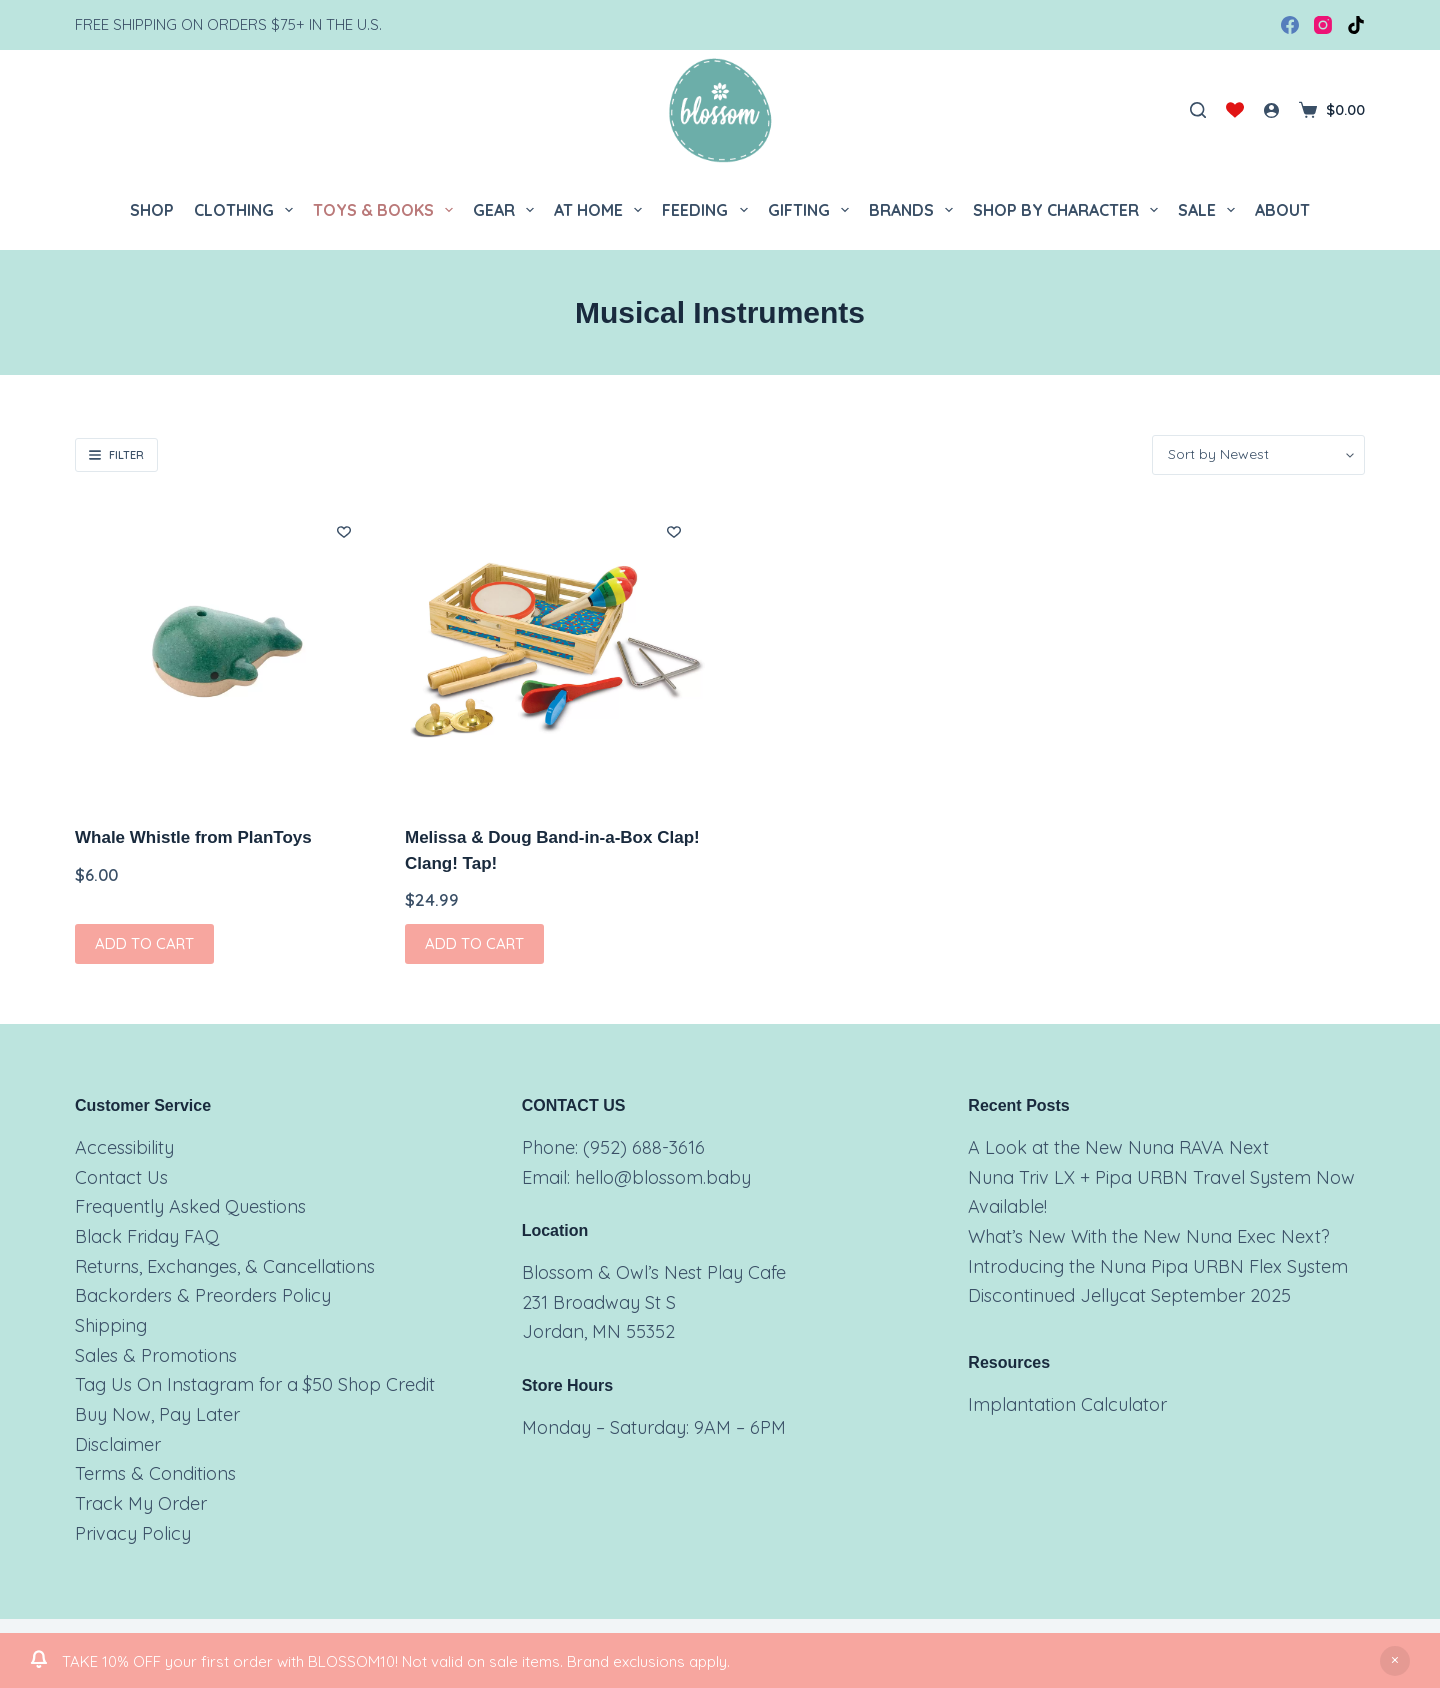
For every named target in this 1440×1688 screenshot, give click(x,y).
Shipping (111, 1325)
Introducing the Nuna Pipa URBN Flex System (1158, 1266)
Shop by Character (1069, 210)
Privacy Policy (133, 1533)
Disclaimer (118, 1444)
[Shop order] (1258, 455)
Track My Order (141, 1503)
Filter (116, 455)
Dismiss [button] (1395, 1661)
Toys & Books (387, 210)
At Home (602, 210)
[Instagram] (1323, 25)
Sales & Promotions (156, 1355)
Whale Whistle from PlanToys (193, 837)
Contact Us (121, 1177)
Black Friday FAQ (147, 1236)
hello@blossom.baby (663, 1177)
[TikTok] (1356, 25)
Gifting (812, 210)
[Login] (1271, 110)
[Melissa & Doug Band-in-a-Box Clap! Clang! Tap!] (555, 650)
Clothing (247, 210)
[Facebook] (1290, 25)
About (1282, 210)
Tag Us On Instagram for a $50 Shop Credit (255, 1384)
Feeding (708, 210)
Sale (1210, 210)
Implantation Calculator (1067, 1404)
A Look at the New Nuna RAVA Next (1118, 1147)
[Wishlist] (1235, 110)
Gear (507, 210)
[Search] (1198, 110)
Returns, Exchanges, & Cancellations (225, 1266)
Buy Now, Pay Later (157, 1414)
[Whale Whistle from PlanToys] (225, 650)
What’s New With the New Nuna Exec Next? (1149, 1236)
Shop (152, 210)
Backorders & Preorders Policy (203, 1295)
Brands (915, 210)
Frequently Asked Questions (190, 1206)
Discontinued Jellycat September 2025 (1129, 1295)
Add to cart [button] (144, 943)
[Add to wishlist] (344, 531)
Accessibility (124, 1147)
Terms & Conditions (155, 1473)
